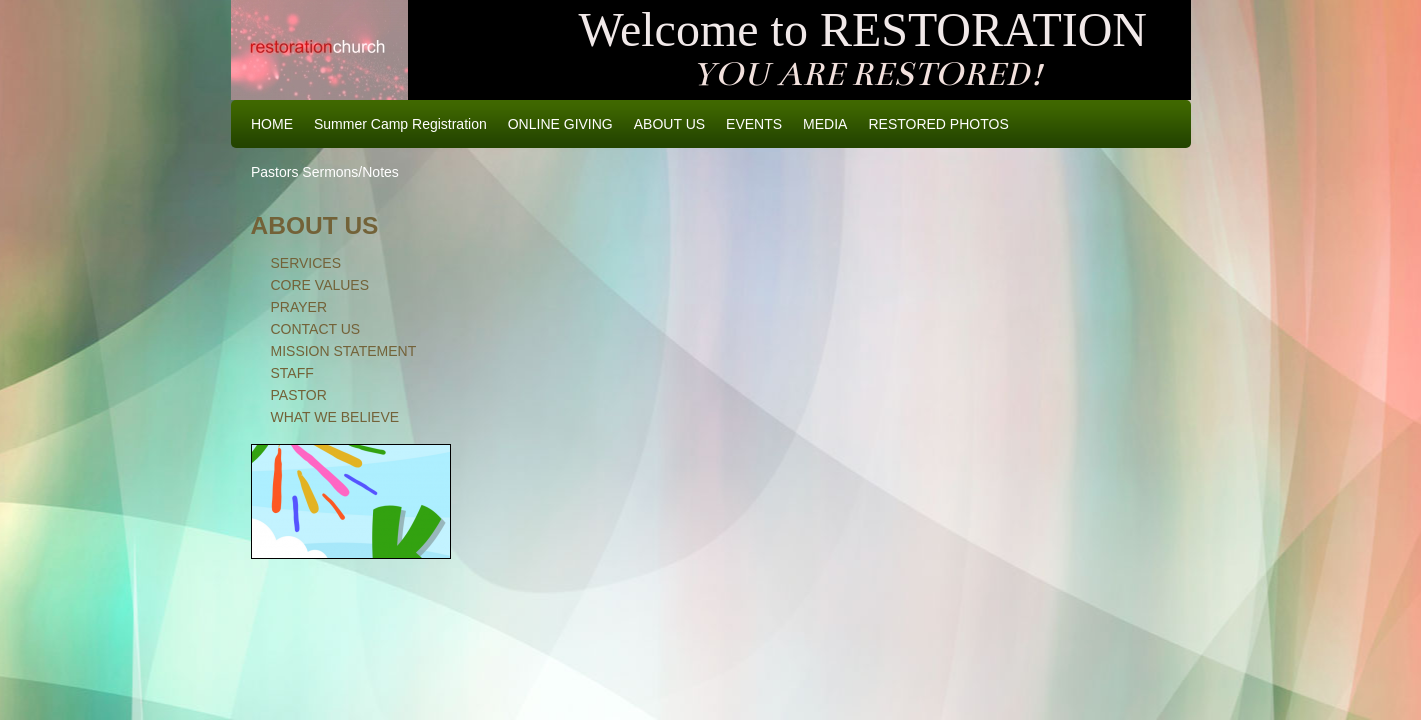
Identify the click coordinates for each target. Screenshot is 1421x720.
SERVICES (306, 263)
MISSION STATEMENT (344, 351)
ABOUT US (669, 124)
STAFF (292, 373)
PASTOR (299, 395)
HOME (272, 124)
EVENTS (754, 124)
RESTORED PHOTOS (938, 124)
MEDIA (825, 124)
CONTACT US (316, 329)
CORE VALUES (320, 285)
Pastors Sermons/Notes (325, 172)
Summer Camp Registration (400, 124)
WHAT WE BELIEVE (335, 417)
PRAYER (299, 307)
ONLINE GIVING (560, 124)
